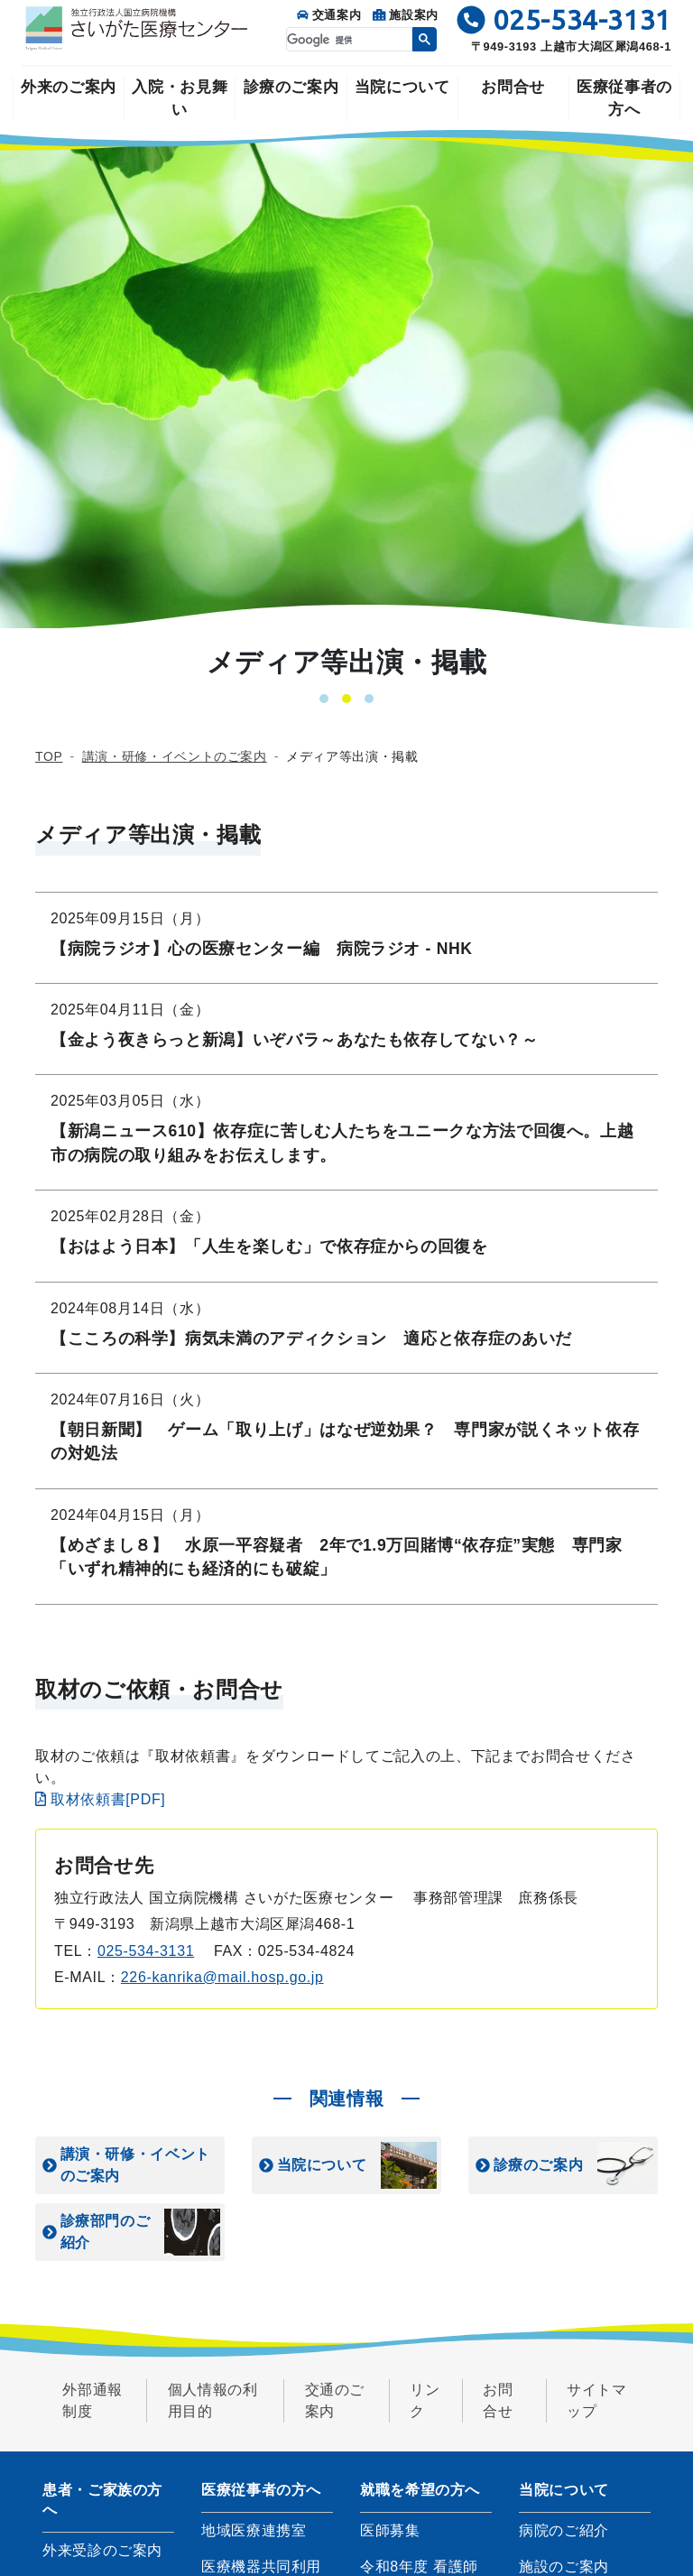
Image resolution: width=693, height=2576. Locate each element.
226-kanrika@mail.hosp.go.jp (222, 1977)
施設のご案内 (564, 2566)
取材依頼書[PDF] (100, 1799)
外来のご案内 (68, 87)
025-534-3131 (145, 1951)
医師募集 (390, 2530)
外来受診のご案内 (102, 2550)
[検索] (347, 40)
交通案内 (329, 15)
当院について (402, 87)
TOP (48, 756)
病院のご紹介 (564, 2530)
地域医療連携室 (253, 2530)
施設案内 (406, 15)
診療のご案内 (291, 87)
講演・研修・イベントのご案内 (174, 756)
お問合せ (513, 87)
